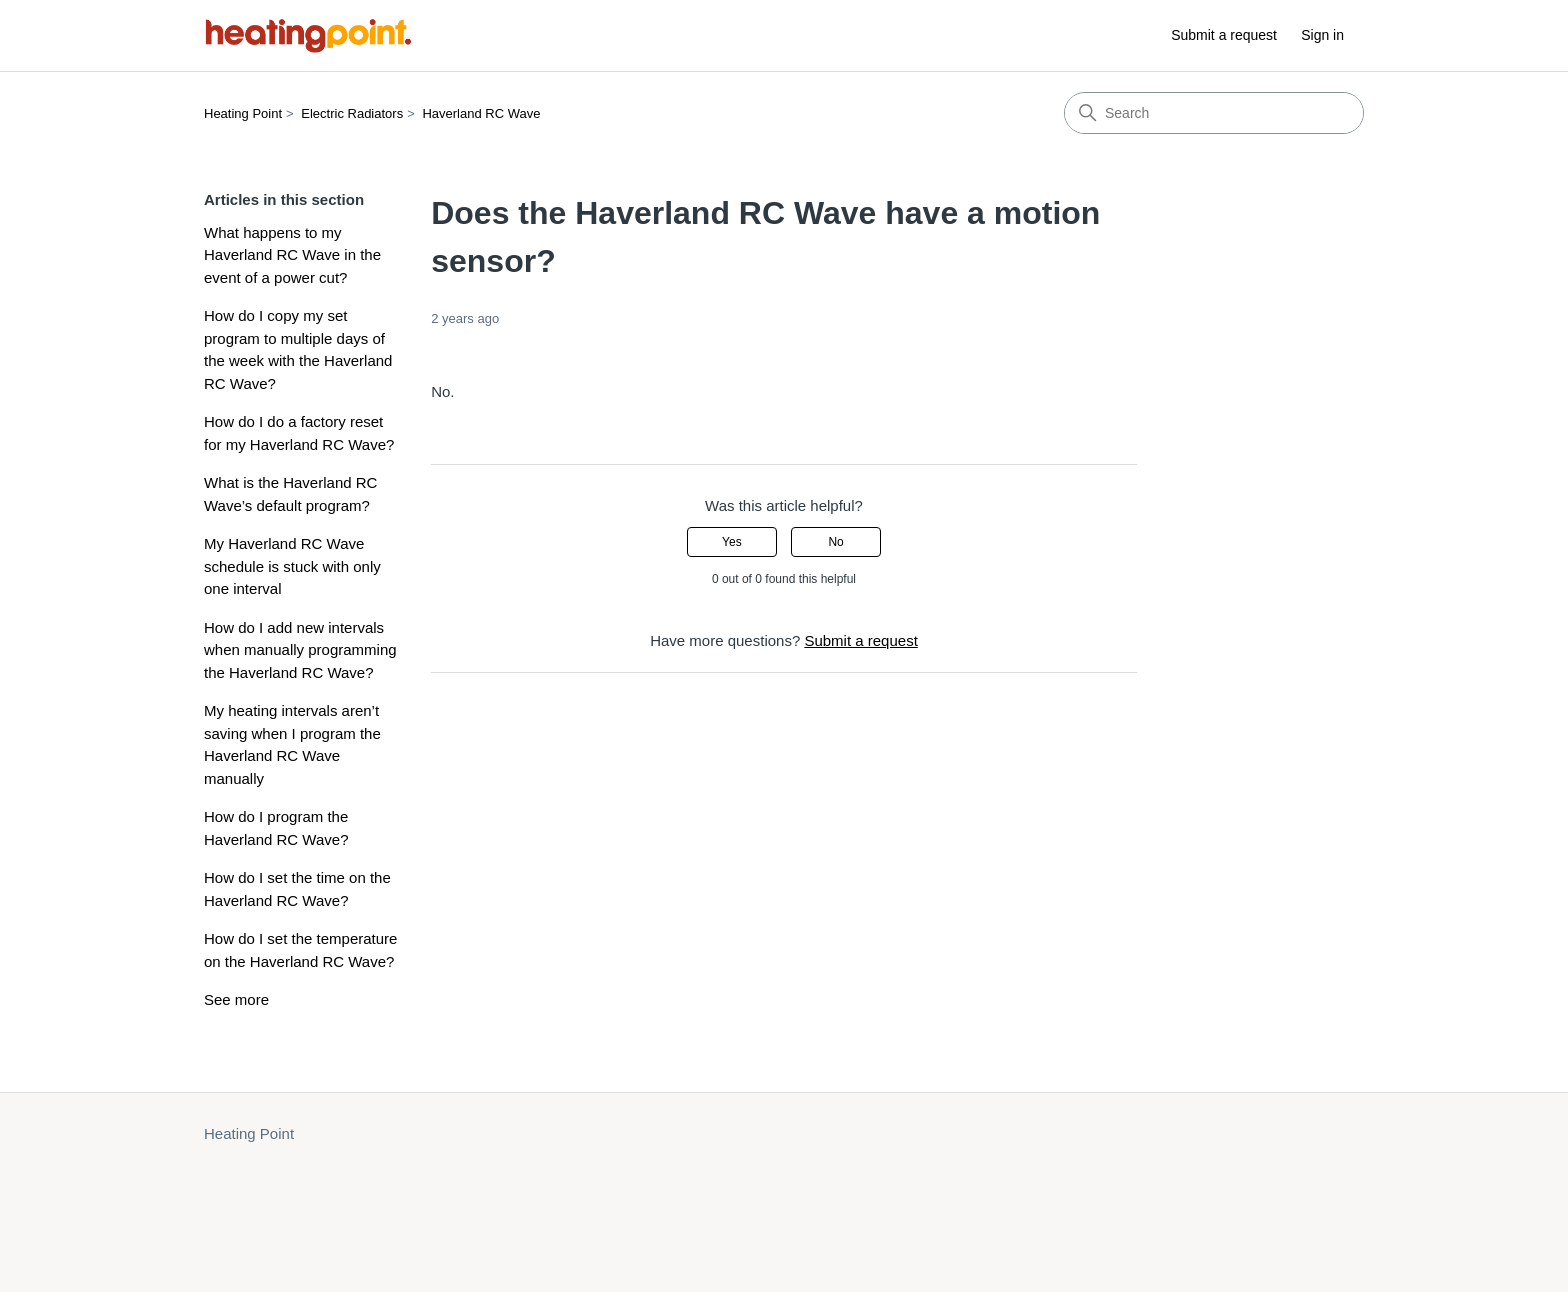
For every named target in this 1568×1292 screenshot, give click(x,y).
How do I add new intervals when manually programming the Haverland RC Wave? (300, 650)
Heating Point (243, 113)
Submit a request (1224, 35)
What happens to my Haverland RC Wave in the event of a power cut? (292, 255)
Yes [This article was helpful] (732, 542)
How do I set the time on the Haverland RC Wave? (297, 889)
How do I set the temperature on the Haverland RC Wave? (300, 950)
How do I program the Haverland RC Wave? (276, 828)
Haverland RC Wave (481, 113)
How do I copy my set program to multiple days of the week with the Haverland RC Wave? (298, 349)
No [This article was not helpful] (835, 542)
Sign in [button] (1322, 35)
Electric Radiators (352, 113)
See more (236, 999)
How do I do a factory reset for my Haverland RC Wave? (299, 433)
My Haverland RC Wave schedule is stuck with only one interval (292, 566)
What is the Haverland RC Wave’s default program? (290, 494)
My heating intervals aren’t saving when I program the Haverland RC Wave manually (292, 744)
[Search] (1214, 113)
